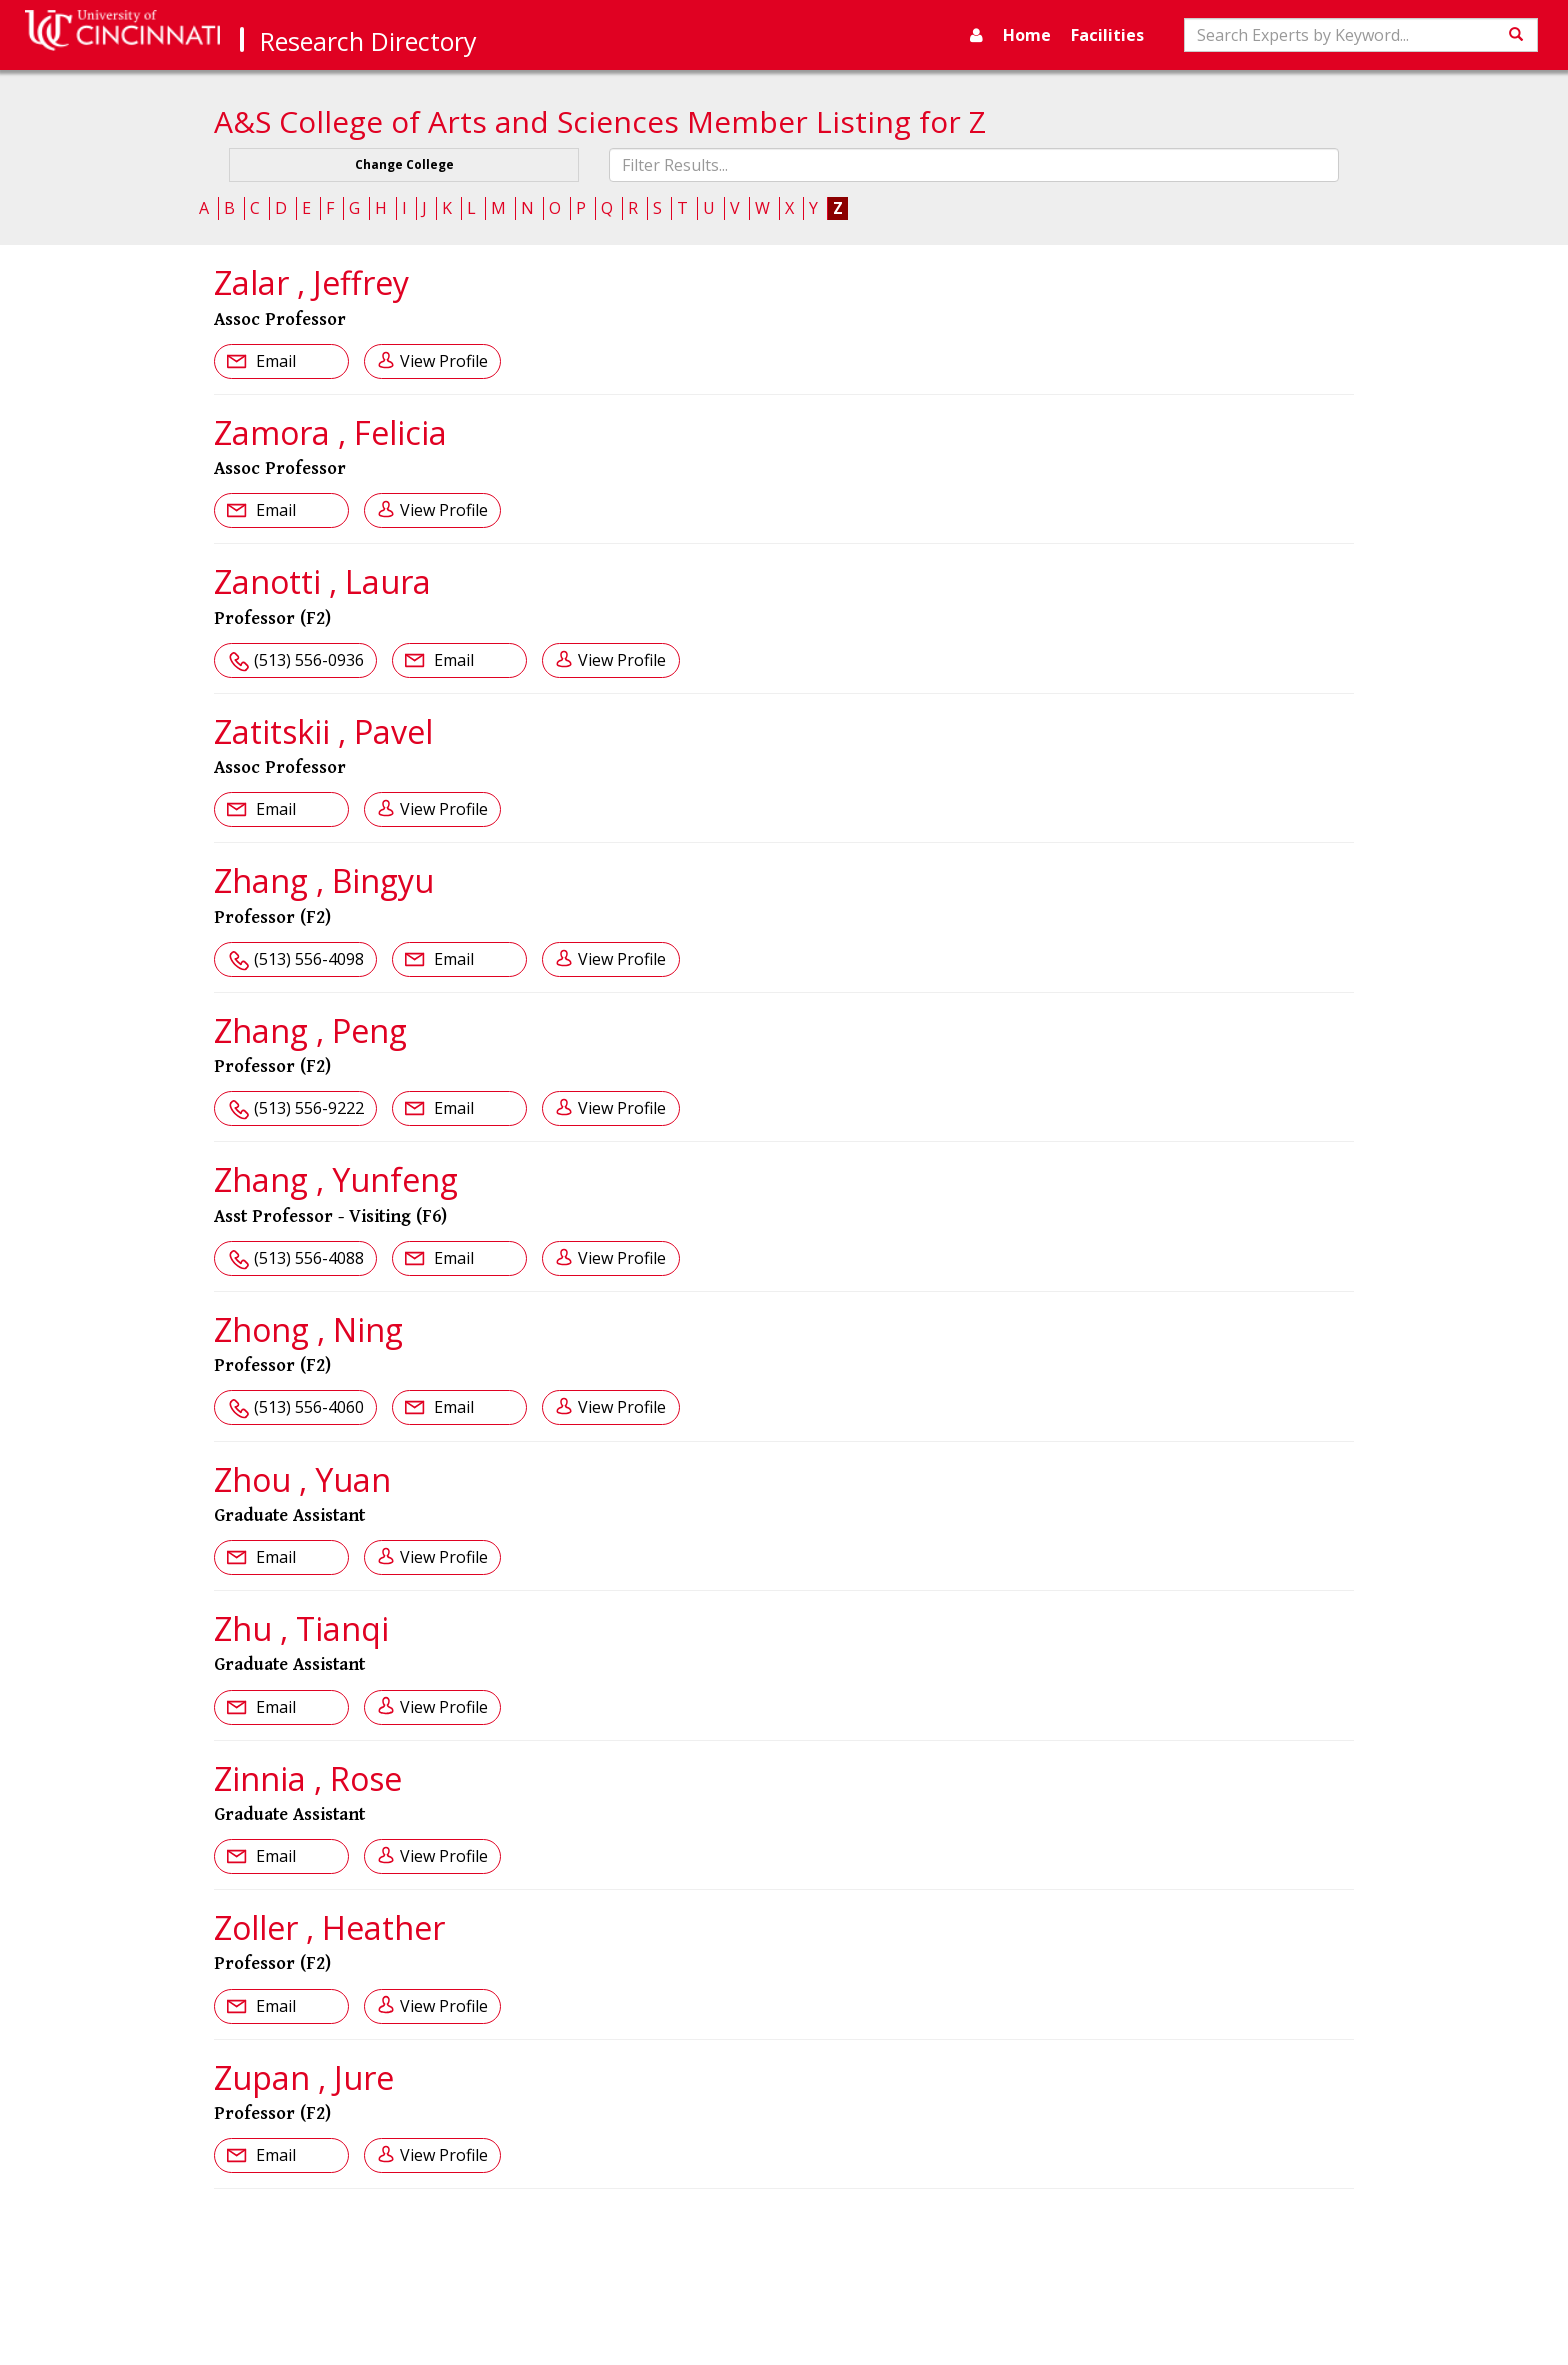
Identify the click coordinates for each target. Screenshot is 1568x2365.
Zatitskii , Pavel (323, 731)
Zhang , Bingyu (324, 880)
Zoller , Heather (329, 1927)
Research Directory (368, 41)
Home (1027, 35)
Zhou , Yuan (302, 1479)
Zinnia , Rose (308, 1778)
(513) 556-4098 (309, 959)
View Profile (444, 361)
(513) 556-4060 (309, 1407)
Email (274, 361)
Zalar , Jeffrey (311, 282)
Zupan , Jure (304, 2077)
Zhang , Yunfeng (336, 1179)
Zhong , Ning (308, 1329)
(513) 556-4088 (309, 1258)
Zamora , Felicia (330, 432)
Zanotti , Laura (322, 581)
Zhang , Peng (310, 1030)
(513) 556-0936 (309, 660)
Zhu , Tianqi (301, 1628)
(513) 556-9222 (309, 1108)
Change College (404, 164)
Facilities (1107, 35)
